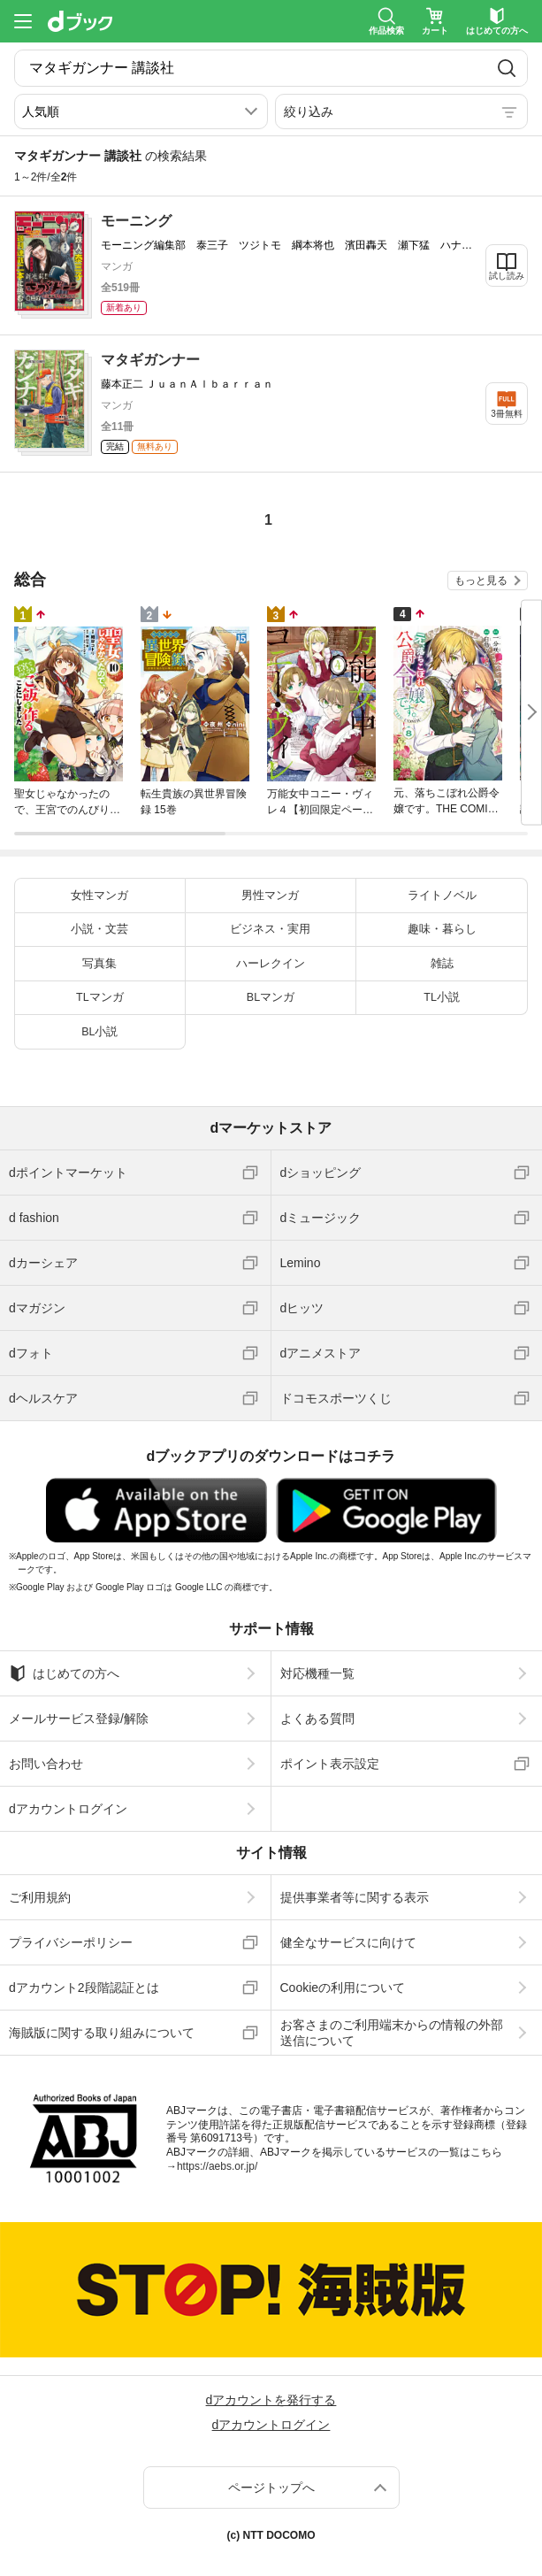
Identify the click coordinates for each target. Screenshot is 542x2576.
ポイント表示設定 (329, 1764)
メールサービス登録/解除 (79, 1718)
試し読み (506, 276)
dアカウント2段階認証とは (84, 1987)
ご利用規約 (40, 1897)
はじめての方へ (64, 1673)
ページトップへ (271, 2487)
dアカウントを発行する (271, 2400)
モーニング (136, 220)
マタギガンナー (150, 359)
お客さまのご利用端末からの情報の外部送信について (391, 2033)
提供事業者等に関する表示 (354, 1897)
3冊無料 (507, 414)
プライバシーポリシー (71, 1942)
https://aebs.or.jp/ (217, 2166)
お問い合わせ (46, 1764)
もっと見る (481, 580)
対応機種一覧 (317, 1673)
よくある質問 (317, 1718)
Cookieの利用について (343, 1987)
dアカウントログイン (68, 1809)
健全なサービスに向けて (348, 1942)
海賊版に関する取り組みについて (102, 2033)
